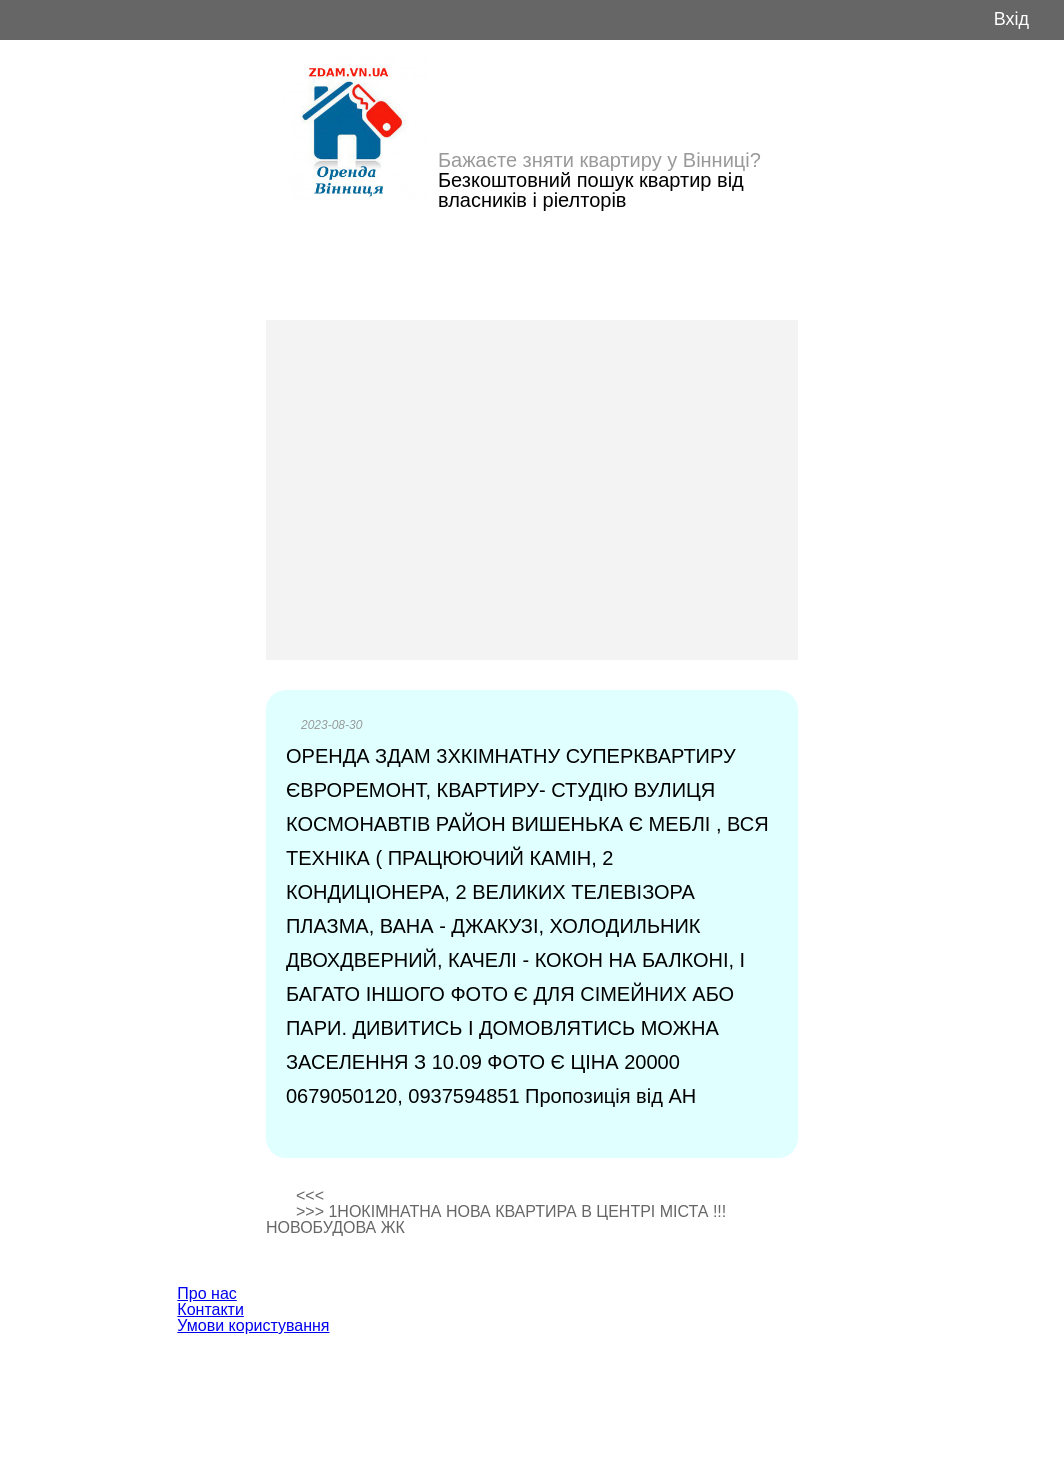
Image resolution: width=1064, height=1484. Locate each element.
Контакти (210, 1309)
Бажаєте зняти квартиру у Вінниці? (599, 160)
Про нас (206, 1293)
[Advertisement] (532, 490)
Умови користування (253, 1325)
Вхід (1011, 19)
